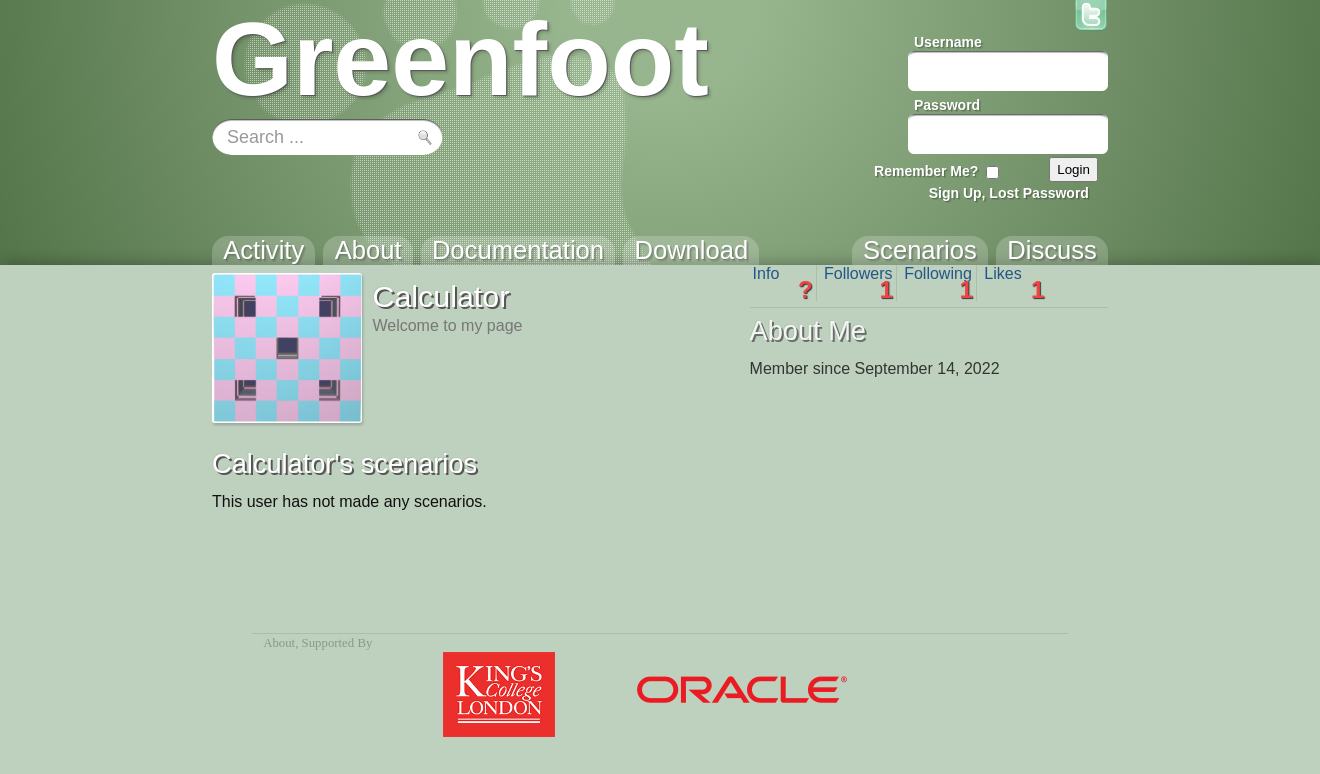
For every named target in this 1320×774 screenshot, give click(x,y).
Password (947, 105)
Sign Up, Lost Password (1009, 193)
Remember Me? (926, 171)
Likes (1014, 283)
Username (948, 42)
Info (783, 283)
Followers (858, 283)
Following (938, 283)
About (279, 643)
